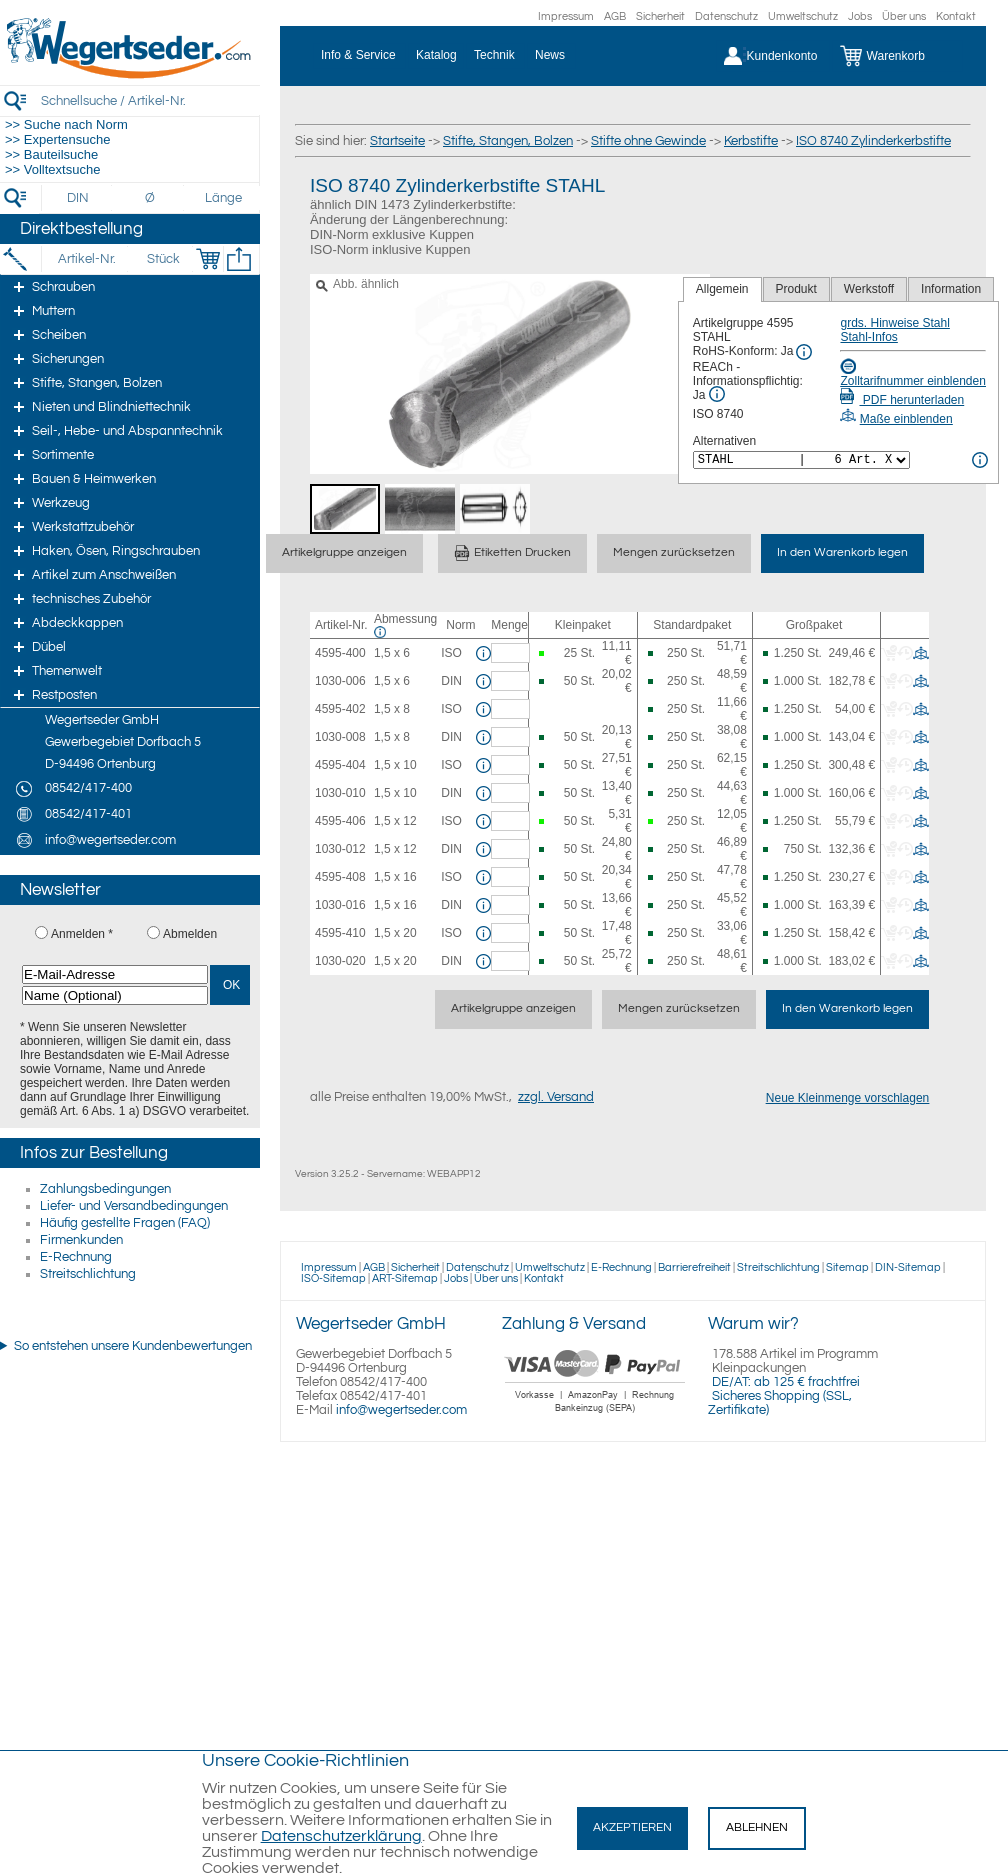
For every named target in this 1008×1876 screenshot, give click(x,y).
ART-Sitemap (405, 1278)
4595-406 (340, 821)
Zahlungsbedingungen (105, 1189)
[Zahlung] (595, 1415)
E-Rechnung (76, 1257)
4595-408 (340, 877)
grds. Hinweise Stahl (894, 323)
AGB (615, 16)
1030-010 (340, 793)
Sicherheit (660, 16)
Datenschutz (726, 16)
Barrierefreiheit (694, 1267)
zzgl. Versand (556, 1097)
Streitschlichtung (88, 1274)
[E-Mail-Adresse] (115, 974)
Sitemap (847, 1267)
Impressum (566, 16)
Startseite (397, 141)
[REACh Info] (717, 394)
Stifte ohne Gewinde (648, 141)
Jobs (860, 16)
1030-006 (340, 681)
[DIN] (78, 198)
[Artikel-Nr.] (86, 259)
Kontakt (956, 16)
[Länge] (223, 198)
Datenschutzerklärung (341, 1836)
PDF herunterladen (902, 400)
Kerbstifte (751, 141)
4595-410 (340, 933)
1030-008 (340, 737)
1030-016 (340, 905)
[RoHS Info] (804, 352)
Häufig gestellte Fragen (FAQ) (125, 1223)
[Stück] (162, 259)
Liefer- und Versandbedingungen (134, 1206)
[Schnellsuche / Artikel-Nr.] (150, 100)
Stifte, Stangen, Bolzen (508, 141)
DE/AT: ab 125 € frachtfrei (786, 1382)
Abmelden (190, 934)
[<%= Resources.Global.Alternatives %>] (801, 460)
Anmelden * (82, 934)
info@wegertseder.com (401, 1410)
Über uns (904, 16)
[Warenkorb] (897, 56)
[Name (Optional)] (115, 995)
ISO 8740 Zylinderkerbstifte (873, 141)
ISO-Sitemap (333, 1278)
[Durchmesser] (151, 198)
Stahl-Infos (868, 337)
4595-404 (340, 765)
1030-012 (340, 849)
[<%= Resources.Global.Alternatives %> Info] (980, 460)
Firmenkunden (81, 1240)
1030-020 (340, 961)
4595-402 (340, 709)
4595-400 (340, 653)
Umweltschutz (803, 16)
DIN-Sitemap (908, 1267)
